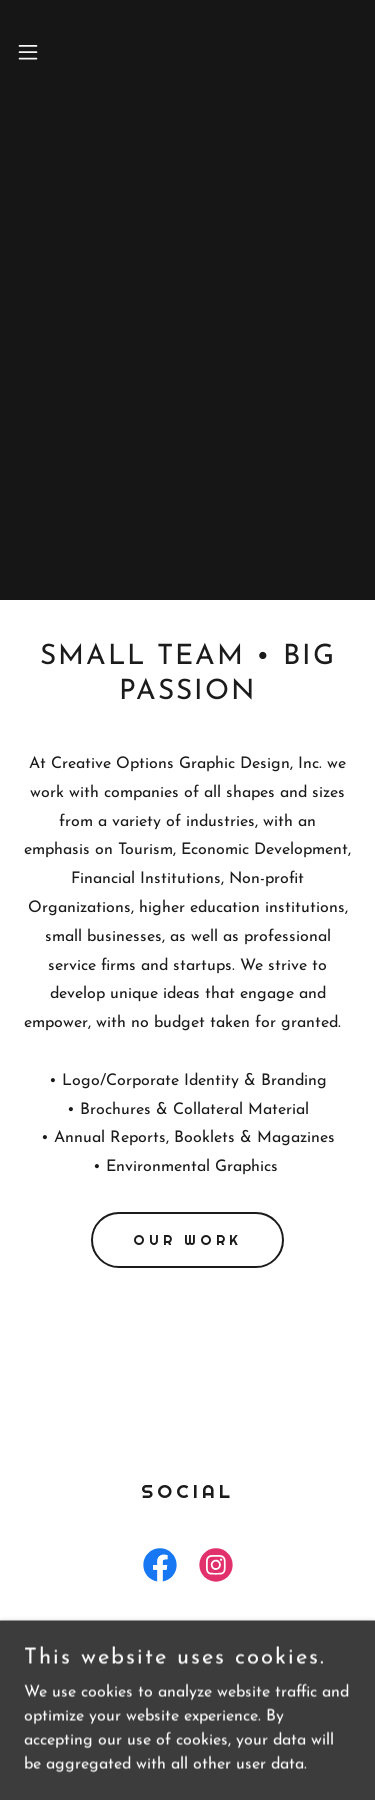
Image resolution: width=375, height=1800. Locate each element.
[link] (160, 1569)
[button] (30, 52)
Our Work (187, 1240)
